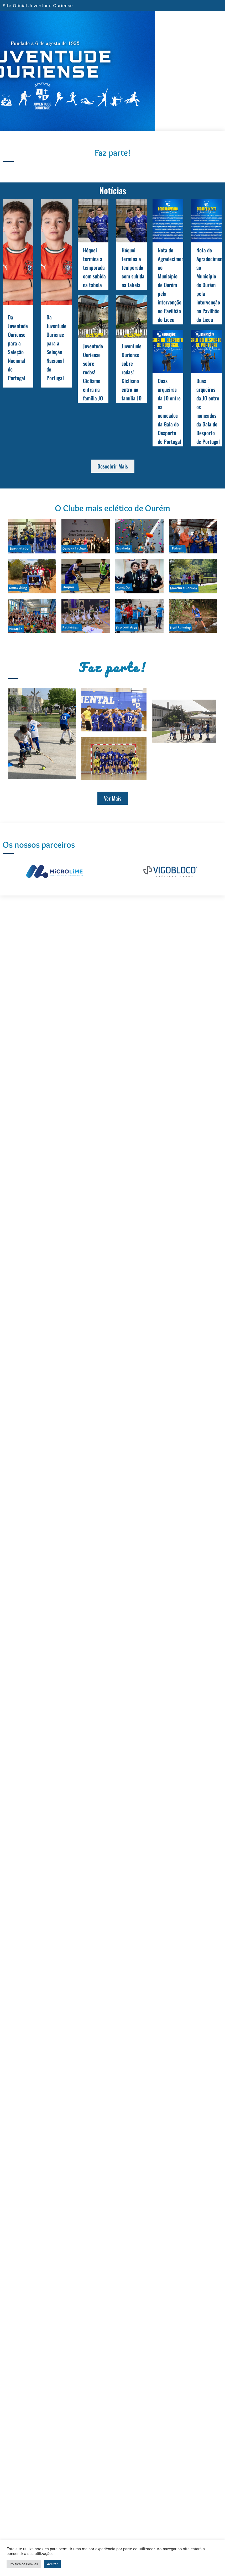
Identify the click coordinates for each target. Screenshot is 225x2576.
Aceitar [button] (52, 2564)
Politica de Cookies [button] (24, 2564)
